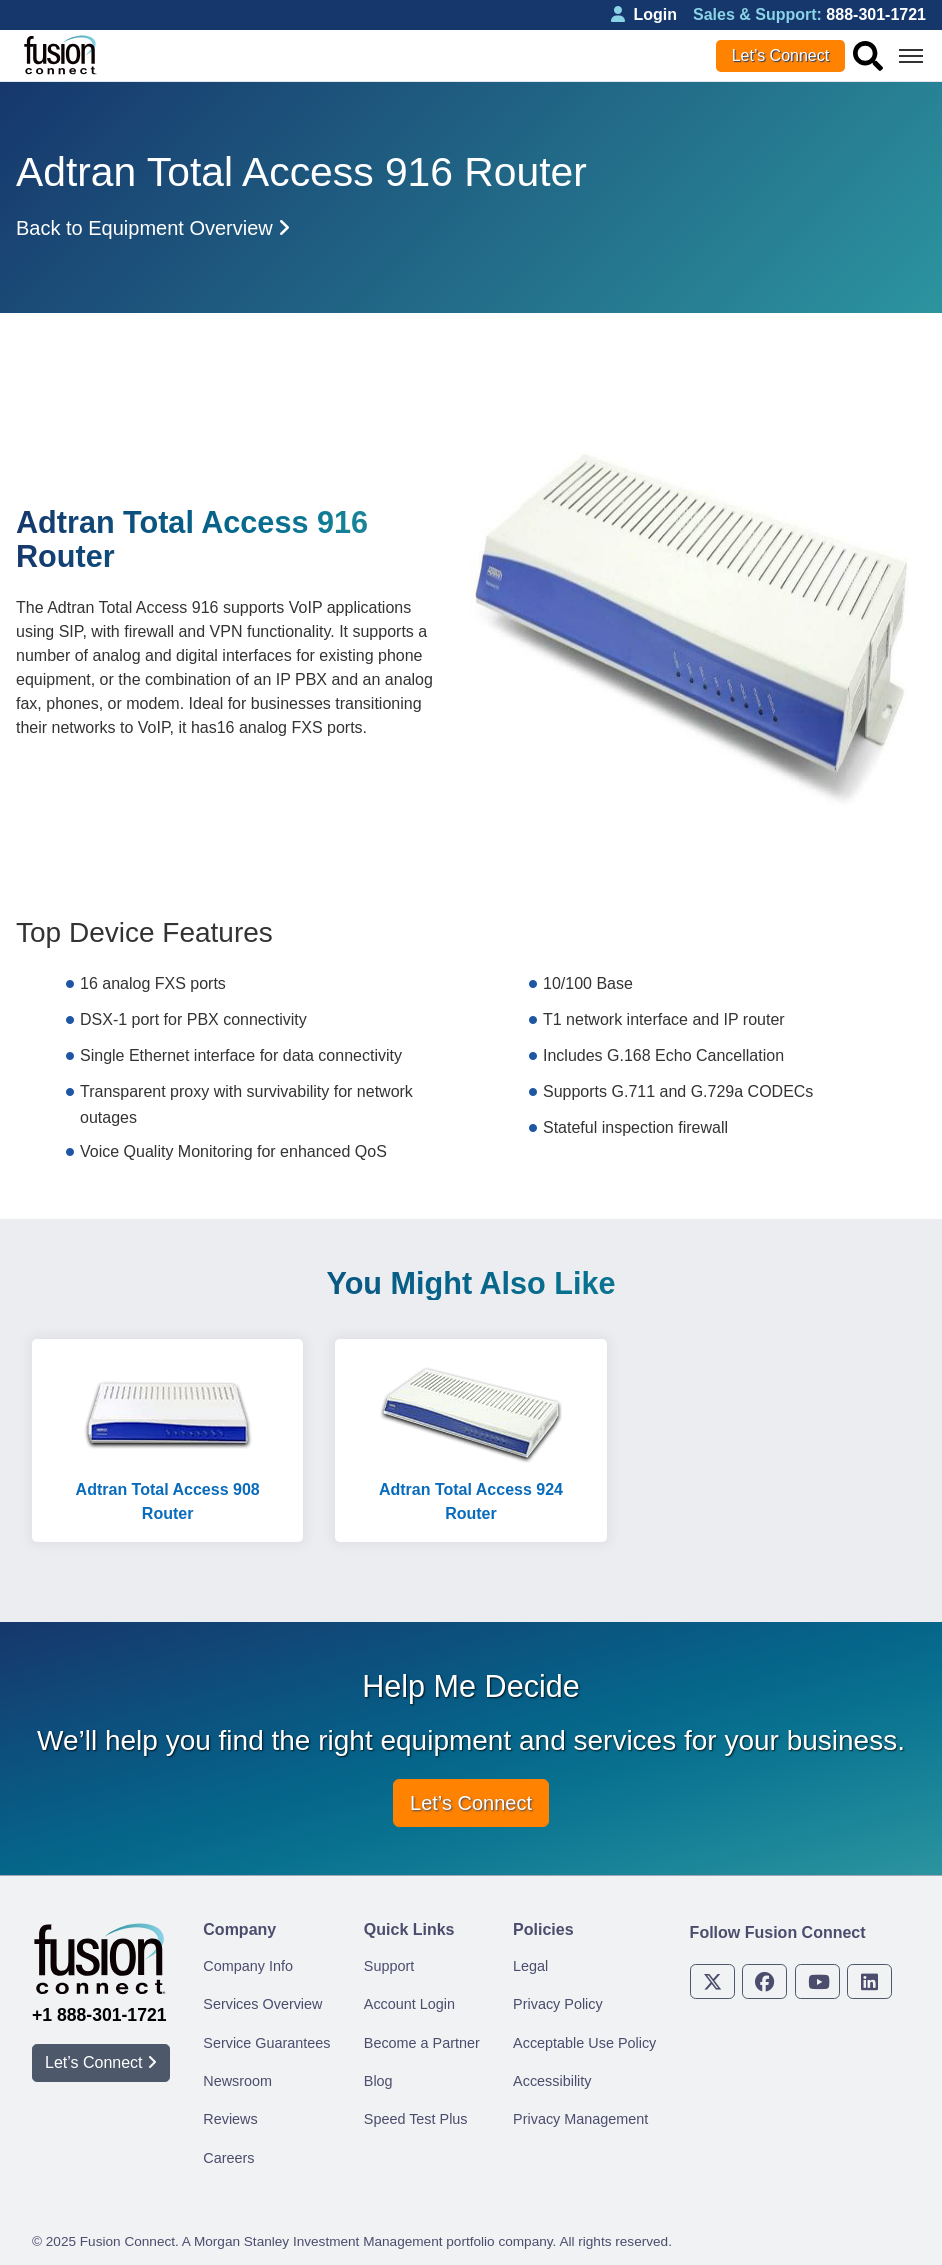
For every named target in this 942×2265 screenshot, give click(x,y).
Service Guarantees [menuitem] (266, 2043)
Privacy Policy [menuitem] (558, 2004)
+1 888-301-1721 (99, 2015)
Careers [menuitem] (228, 2158)
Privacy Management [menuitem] (580, 2119)
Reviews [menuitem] (230, 2119)
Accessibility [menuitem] (552, 2081)
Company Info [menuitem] (248, 1966)
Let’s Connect (781, 55)
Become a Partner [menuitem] (422, 2043)
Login (644, 14)
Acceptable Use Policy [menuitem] (584, 2043)
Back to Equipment (153, 228)
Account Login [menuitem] (409, 2004)
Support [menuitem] (389, 1966)
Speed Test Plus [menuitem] (416, 2119)
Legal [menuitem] (530, 1966)
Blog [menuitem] (378, 2081)
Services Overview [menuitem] (262, 2004)
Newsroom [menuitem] (237, 2081)
